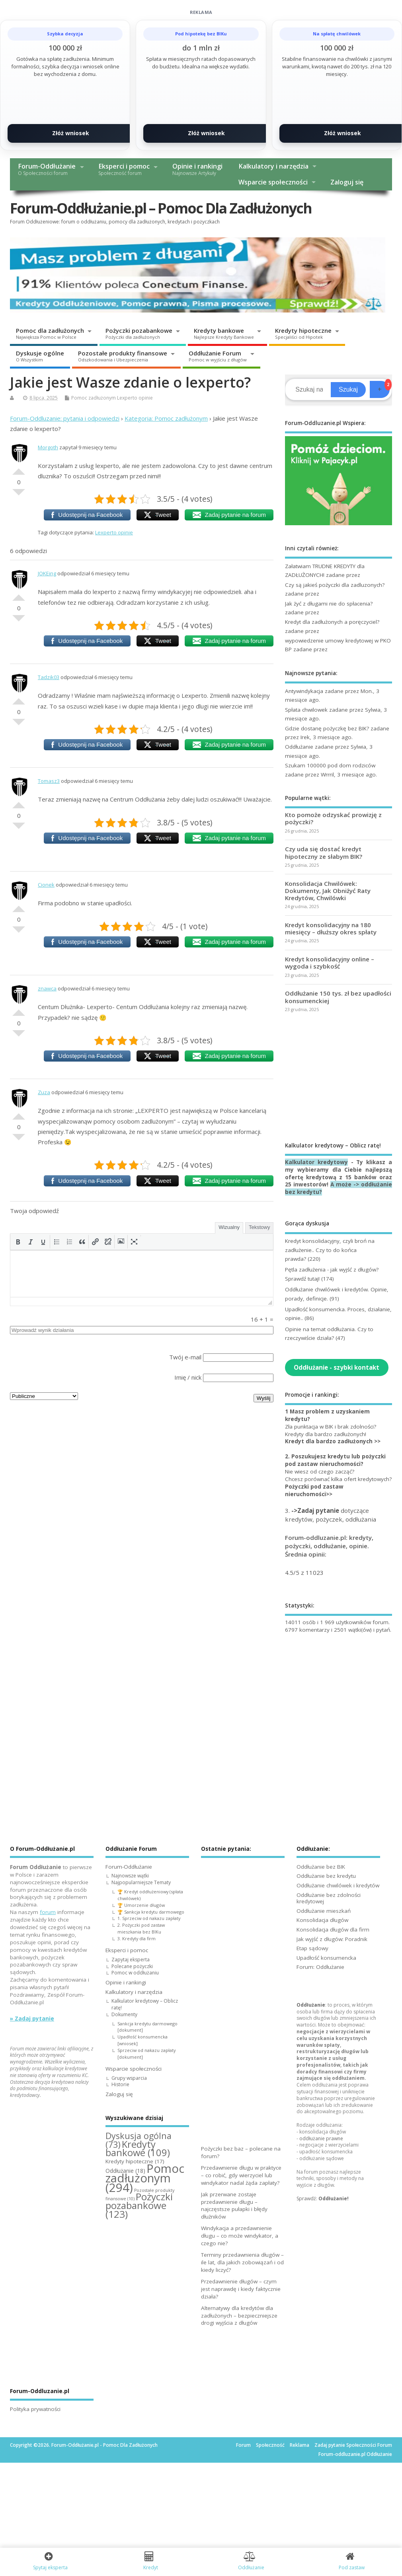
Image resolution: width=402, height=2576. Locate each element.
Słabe (18, 495)
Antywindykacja (304, 691)
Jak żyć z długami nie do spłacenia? (329, 603)
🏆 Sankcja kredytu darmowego (150, 1912)
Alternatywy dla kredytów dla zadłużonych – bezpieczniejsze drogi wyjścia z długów (239, 2315)
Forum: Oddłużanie (320, 1966)
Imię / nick (187, 1377)
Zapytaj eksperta (130, 1959)
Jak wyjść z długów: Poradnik (332, 1939)
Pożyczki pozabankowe (138, 333)
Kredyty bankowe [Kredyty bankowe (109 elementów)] (137, 2148)
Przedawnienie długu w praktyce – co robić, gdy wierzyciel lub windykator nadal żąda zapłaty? (241, 2175)
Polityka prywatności (35, 2409)
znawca (47, 988)
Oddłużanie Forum (218, 356)
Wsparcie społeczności (273, 182)
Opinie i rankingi (197, 169)
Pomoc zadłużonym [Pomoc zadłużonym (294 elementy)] (144, 2178)
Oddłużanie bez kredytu (326, 1875)
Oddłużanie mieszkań (324, 1910)
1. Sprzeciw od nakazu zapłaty (148, 1918)
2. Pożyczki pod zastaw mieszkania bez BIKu (141, 1928)
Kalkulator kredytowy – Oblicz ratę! (144, 2004)
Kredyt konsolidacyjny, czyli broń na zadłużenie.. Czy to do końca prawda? (330, 1249)
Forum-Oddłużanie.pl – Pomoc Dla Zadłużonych (161, 208)
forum (48, 1912)
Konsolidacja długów (322, 1920)
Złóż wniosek (70, 133)
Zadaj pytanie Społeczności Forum (353, 2445)
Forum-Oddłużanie (47, 169)
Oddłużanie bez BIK (321, 1866)
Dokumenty (124, 2014)
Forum (243, 2445)
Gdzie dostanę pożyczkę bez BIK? (327, 728)
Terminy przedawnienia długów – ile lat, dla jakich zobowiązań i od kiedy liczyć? (242, 2262)
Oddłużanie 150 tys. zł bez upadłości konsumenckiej (338, 996)
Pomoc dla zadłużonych (50, 333)
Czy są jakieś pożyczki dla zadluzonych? (334, 584)
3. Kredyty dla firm (136, 1938)
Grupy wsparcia (129, 2078)
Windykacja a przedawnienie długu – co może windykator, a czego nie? (239, 2236)
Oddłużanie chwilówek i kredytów (338, 1885)
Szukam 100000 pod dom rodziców (330, 765)
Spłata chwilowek (306, 709)
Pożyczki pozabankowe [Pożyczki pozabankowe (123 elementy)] (139, 2205)
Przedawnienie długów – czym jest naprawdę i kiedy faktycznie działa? (241, 2289)
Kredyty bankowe (224, 333)
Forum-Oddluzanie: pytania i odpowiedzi (64, 418)
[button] (17, 1242)
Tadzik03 (48, 677)
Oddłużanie (299, 746)
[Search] (309, 389)
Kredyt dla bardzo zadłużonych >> (333, 1441)
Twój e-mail (185, 1357)
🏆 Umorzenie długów (141, 1905)
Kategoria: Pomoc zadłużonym (166, 418)
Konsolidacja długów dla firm (333, 1929)
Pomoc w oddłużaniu (135, 1972)
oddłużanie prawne (321, 2138)
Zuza (44, 1092)
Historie (120, 2084)
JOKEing (47, 573)
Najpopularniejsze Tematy (141, 1882)
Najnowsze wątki (130, 1875)
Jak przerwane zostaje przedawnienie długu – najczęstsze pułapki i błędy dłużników (234, 2206)
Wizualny (229, 1227)
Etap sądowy (312, 1948)
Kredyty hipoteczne (303, 333)
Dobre (18, 468)
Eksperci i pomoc (124, 169)
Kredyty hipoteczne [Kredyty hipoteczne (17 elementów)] (134, 2161)
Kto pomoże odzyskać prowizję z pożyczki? (333, 818)
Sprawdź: (323, 2198)
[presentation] (18, 1241)
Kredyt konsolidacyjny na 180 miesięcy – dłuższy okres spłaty (331, 928)
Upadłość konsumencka (326, 1957)
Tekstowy (259, 1227)
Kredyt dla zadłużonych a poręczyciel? (332, 621)
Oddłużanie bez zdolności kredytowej (329, 1898)
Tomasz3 (49, 780)
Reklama (299, 2445)
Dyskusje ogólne (40, 356)
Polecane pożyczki (132, 1966)
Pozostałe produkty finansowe (122, 356)
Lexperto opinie (135, 397)
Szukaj (348, 389)
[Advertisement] (338, 1077)
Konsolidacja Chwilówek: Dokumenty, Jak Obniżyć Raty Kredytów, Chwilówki (328, 890)
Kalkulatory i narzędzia (273, 166)
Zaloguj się (346, 182)
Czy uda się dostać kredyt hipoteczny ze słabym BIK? (323, 852)
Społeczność (270, 2445)
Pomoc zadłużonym (93, 397)
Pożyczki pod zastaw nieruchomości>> (314, 1490)
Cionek (46, 884)
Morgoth (48, 447)
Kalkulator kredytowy (316, 1162)
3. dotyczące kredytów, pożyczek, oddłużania (330, 1514)
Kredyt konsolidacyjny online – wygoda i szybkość (329, 962)
